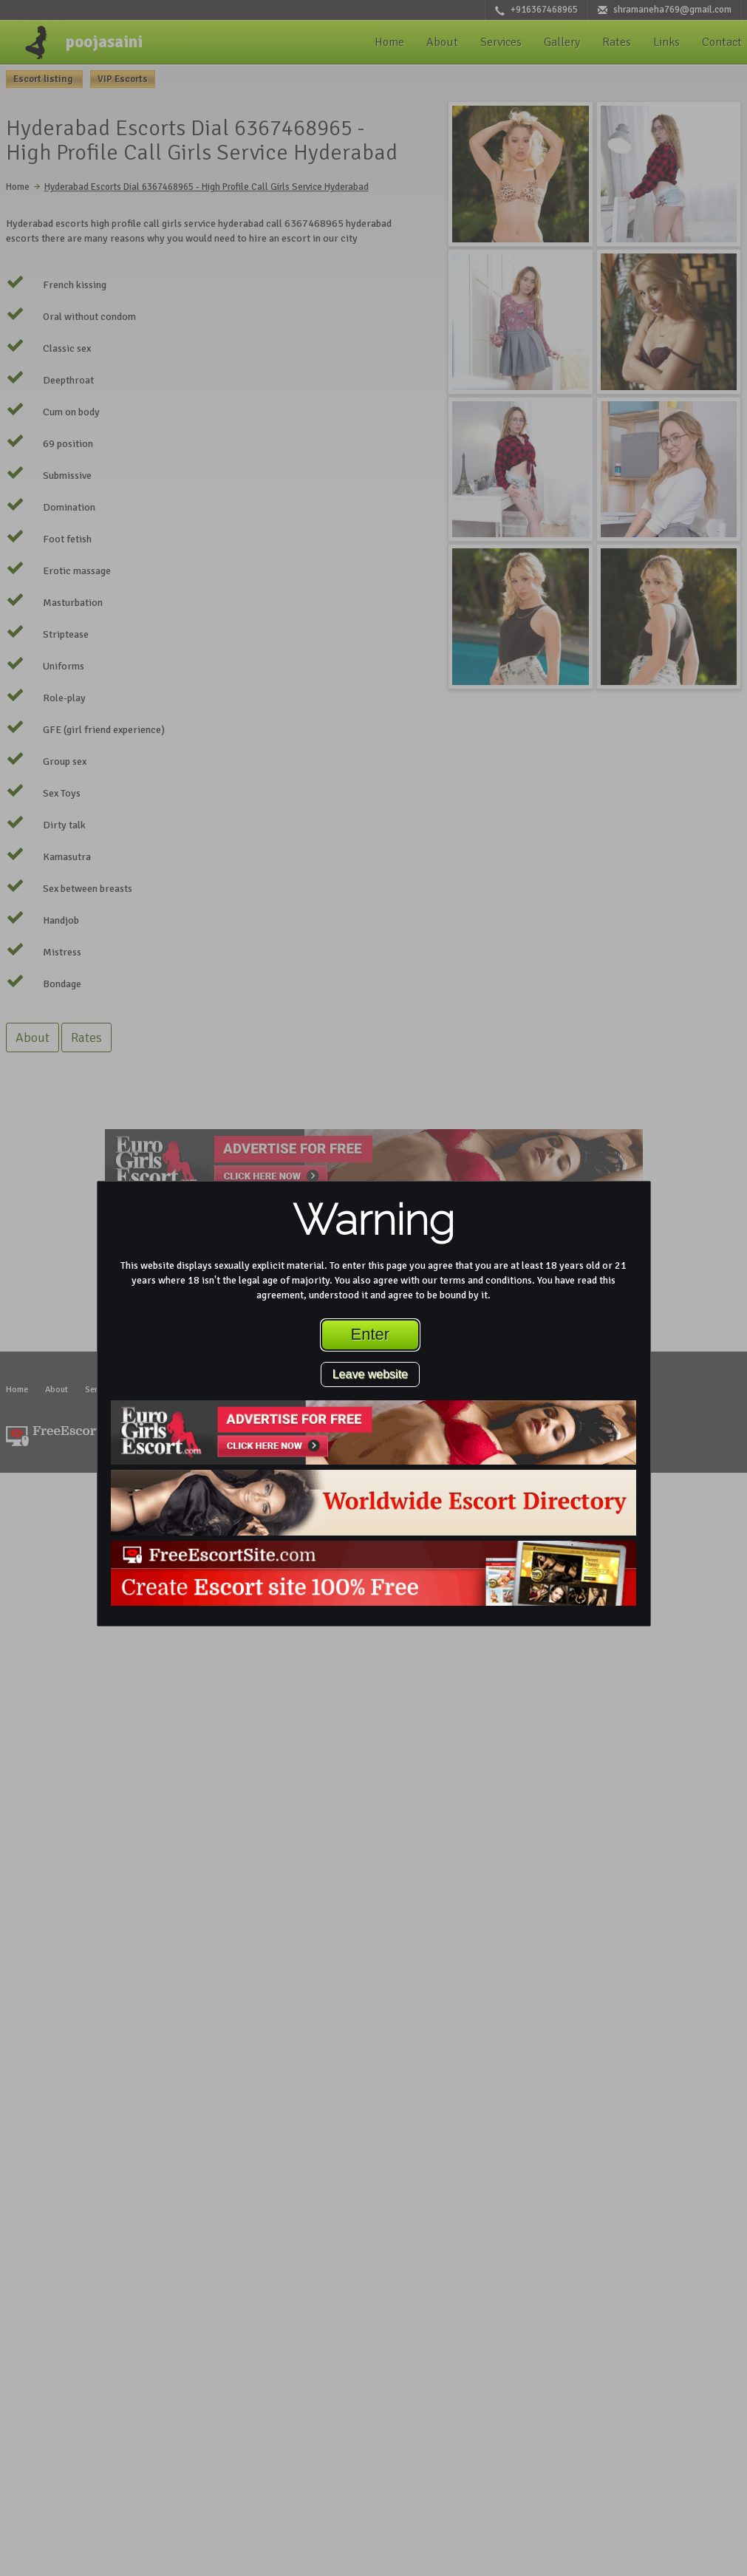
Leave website (370, 1374)
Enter (370, 1334)
